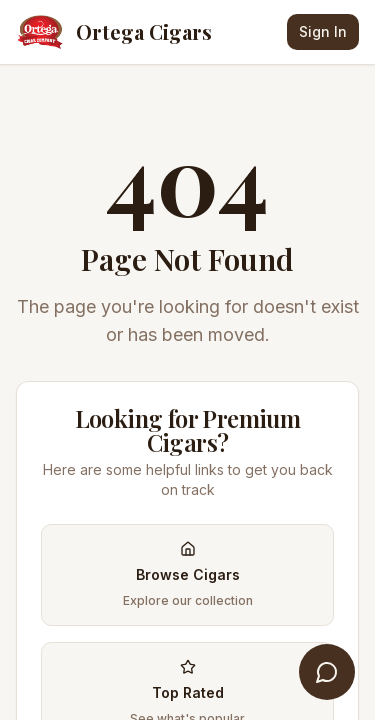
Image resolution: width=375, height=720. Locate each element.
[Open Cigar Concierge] (327, 672)
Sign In (323, 31)
